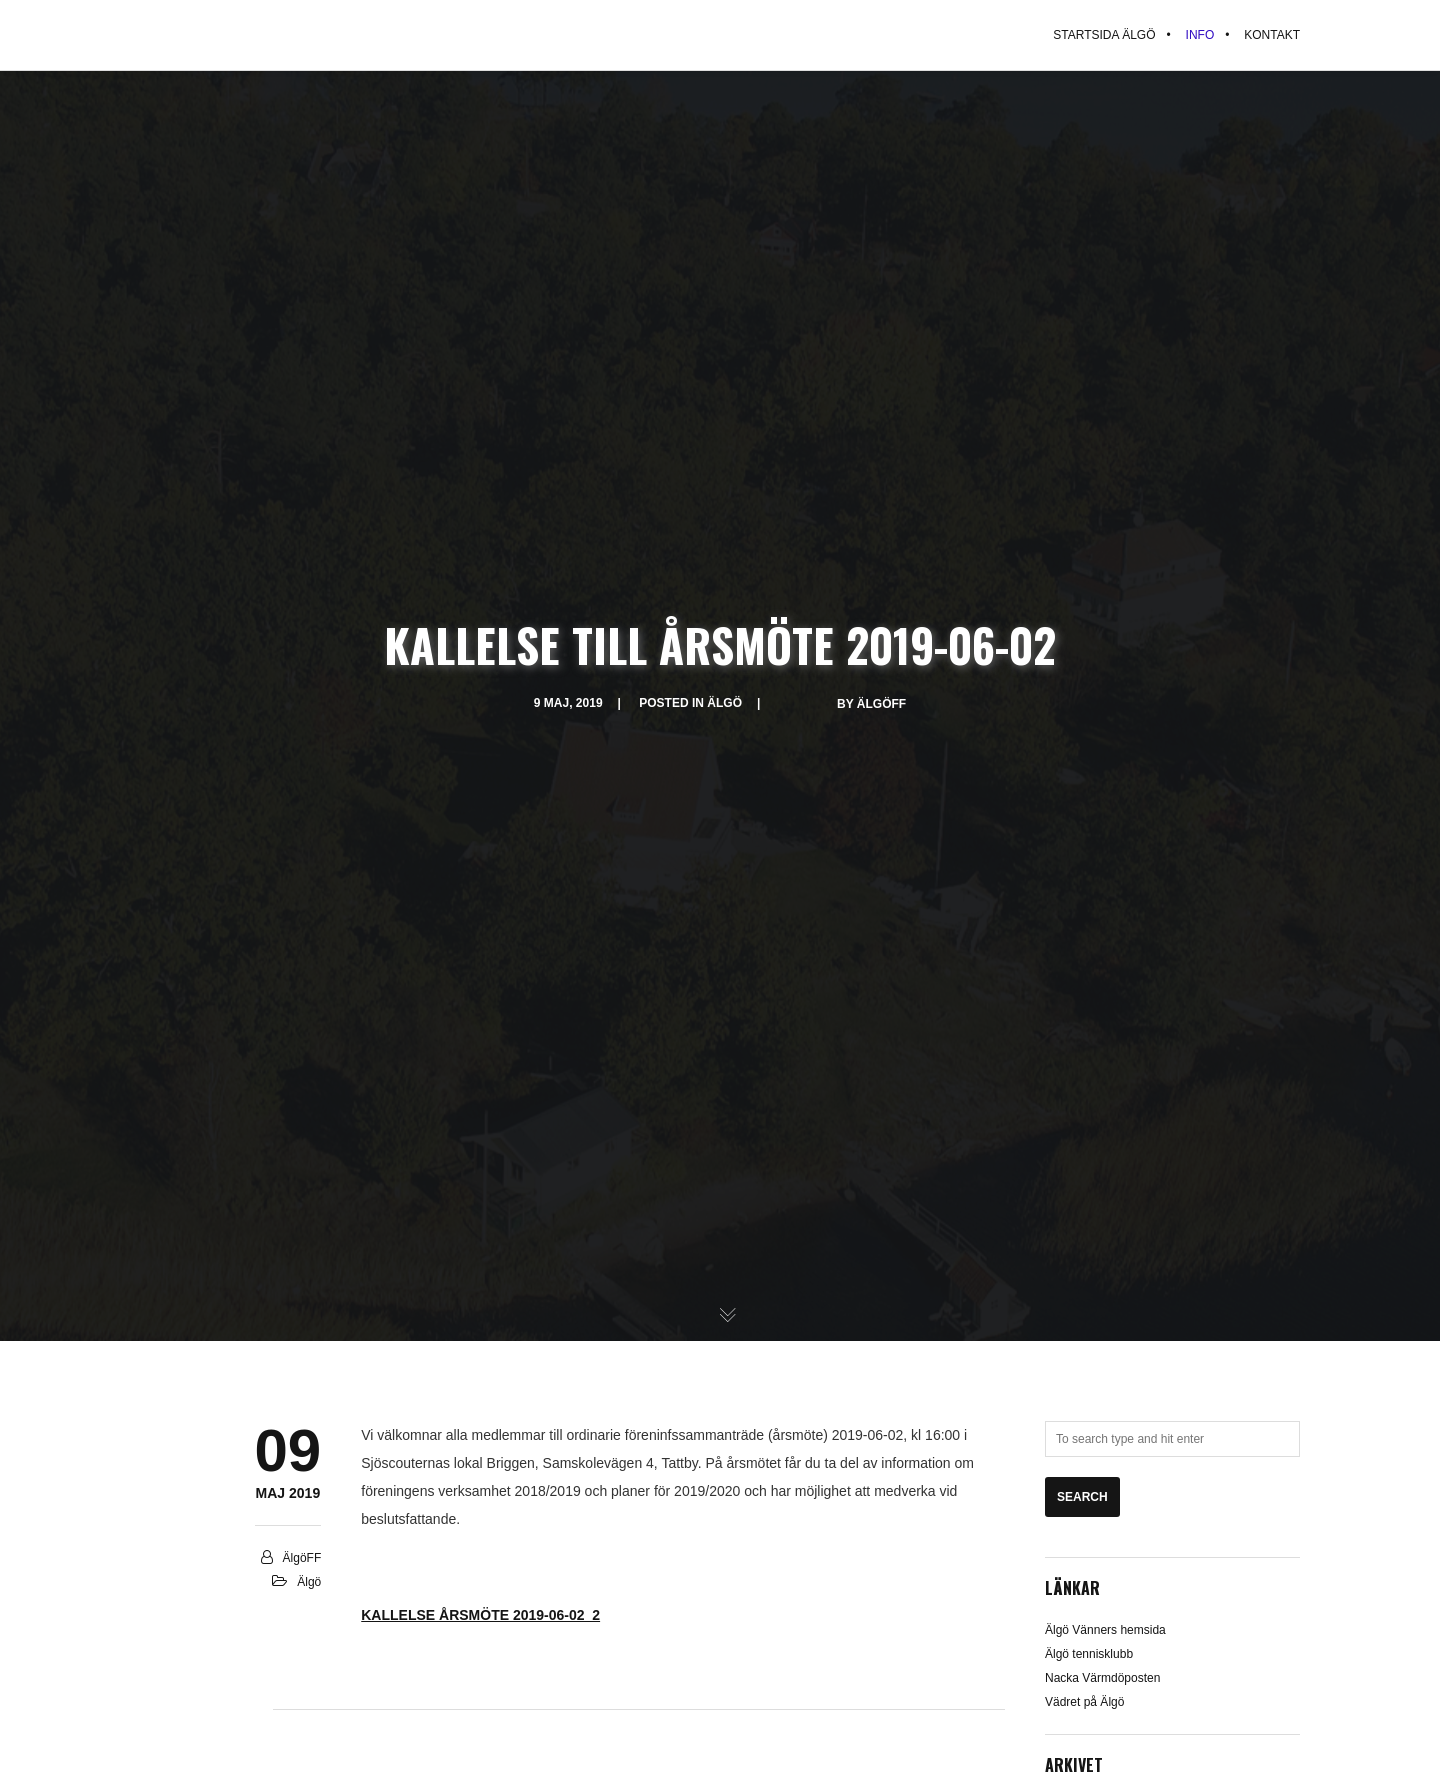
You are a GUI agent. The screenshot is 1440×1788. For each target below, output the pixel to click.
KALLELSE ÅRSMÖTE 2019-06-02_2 (480, 1615)
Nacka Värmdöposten (1102, 1678)
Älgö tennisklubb (1089, 1654)
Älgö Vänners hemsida (1105, 1630)
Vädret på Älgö (1084, 1702)
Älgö (724, 703)
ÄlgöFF (881, 704)
